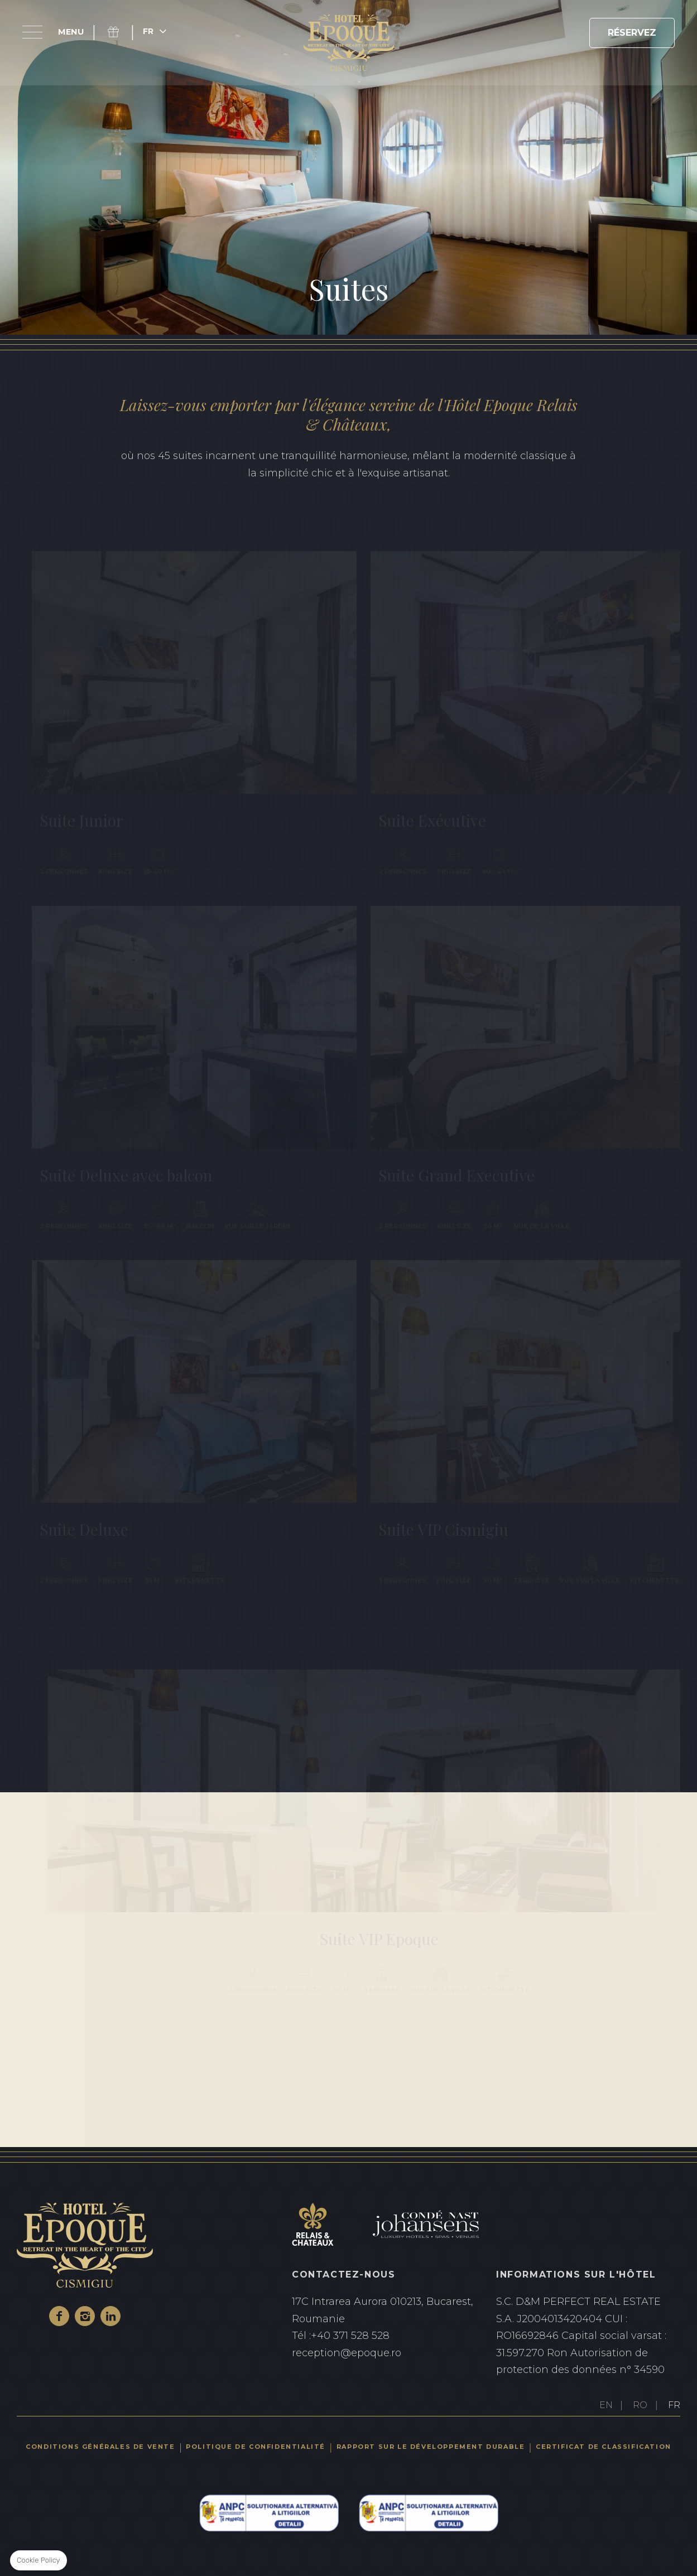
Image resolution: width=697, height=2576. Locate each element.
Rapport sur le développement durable (431, 2446)
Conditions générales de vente (100, 2446)
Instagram (85, 2316)
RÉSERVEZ (632, 32)
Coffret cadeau (119, 31)
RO (640, 2405)
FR (674, 2405)
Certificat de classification (603, 2446)
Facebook (59, 2316)
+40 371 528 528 (384, 2336)
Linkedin (110, 2316)
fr (148, 31)
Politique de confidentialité (255, 2446)
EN (606, 2405)
